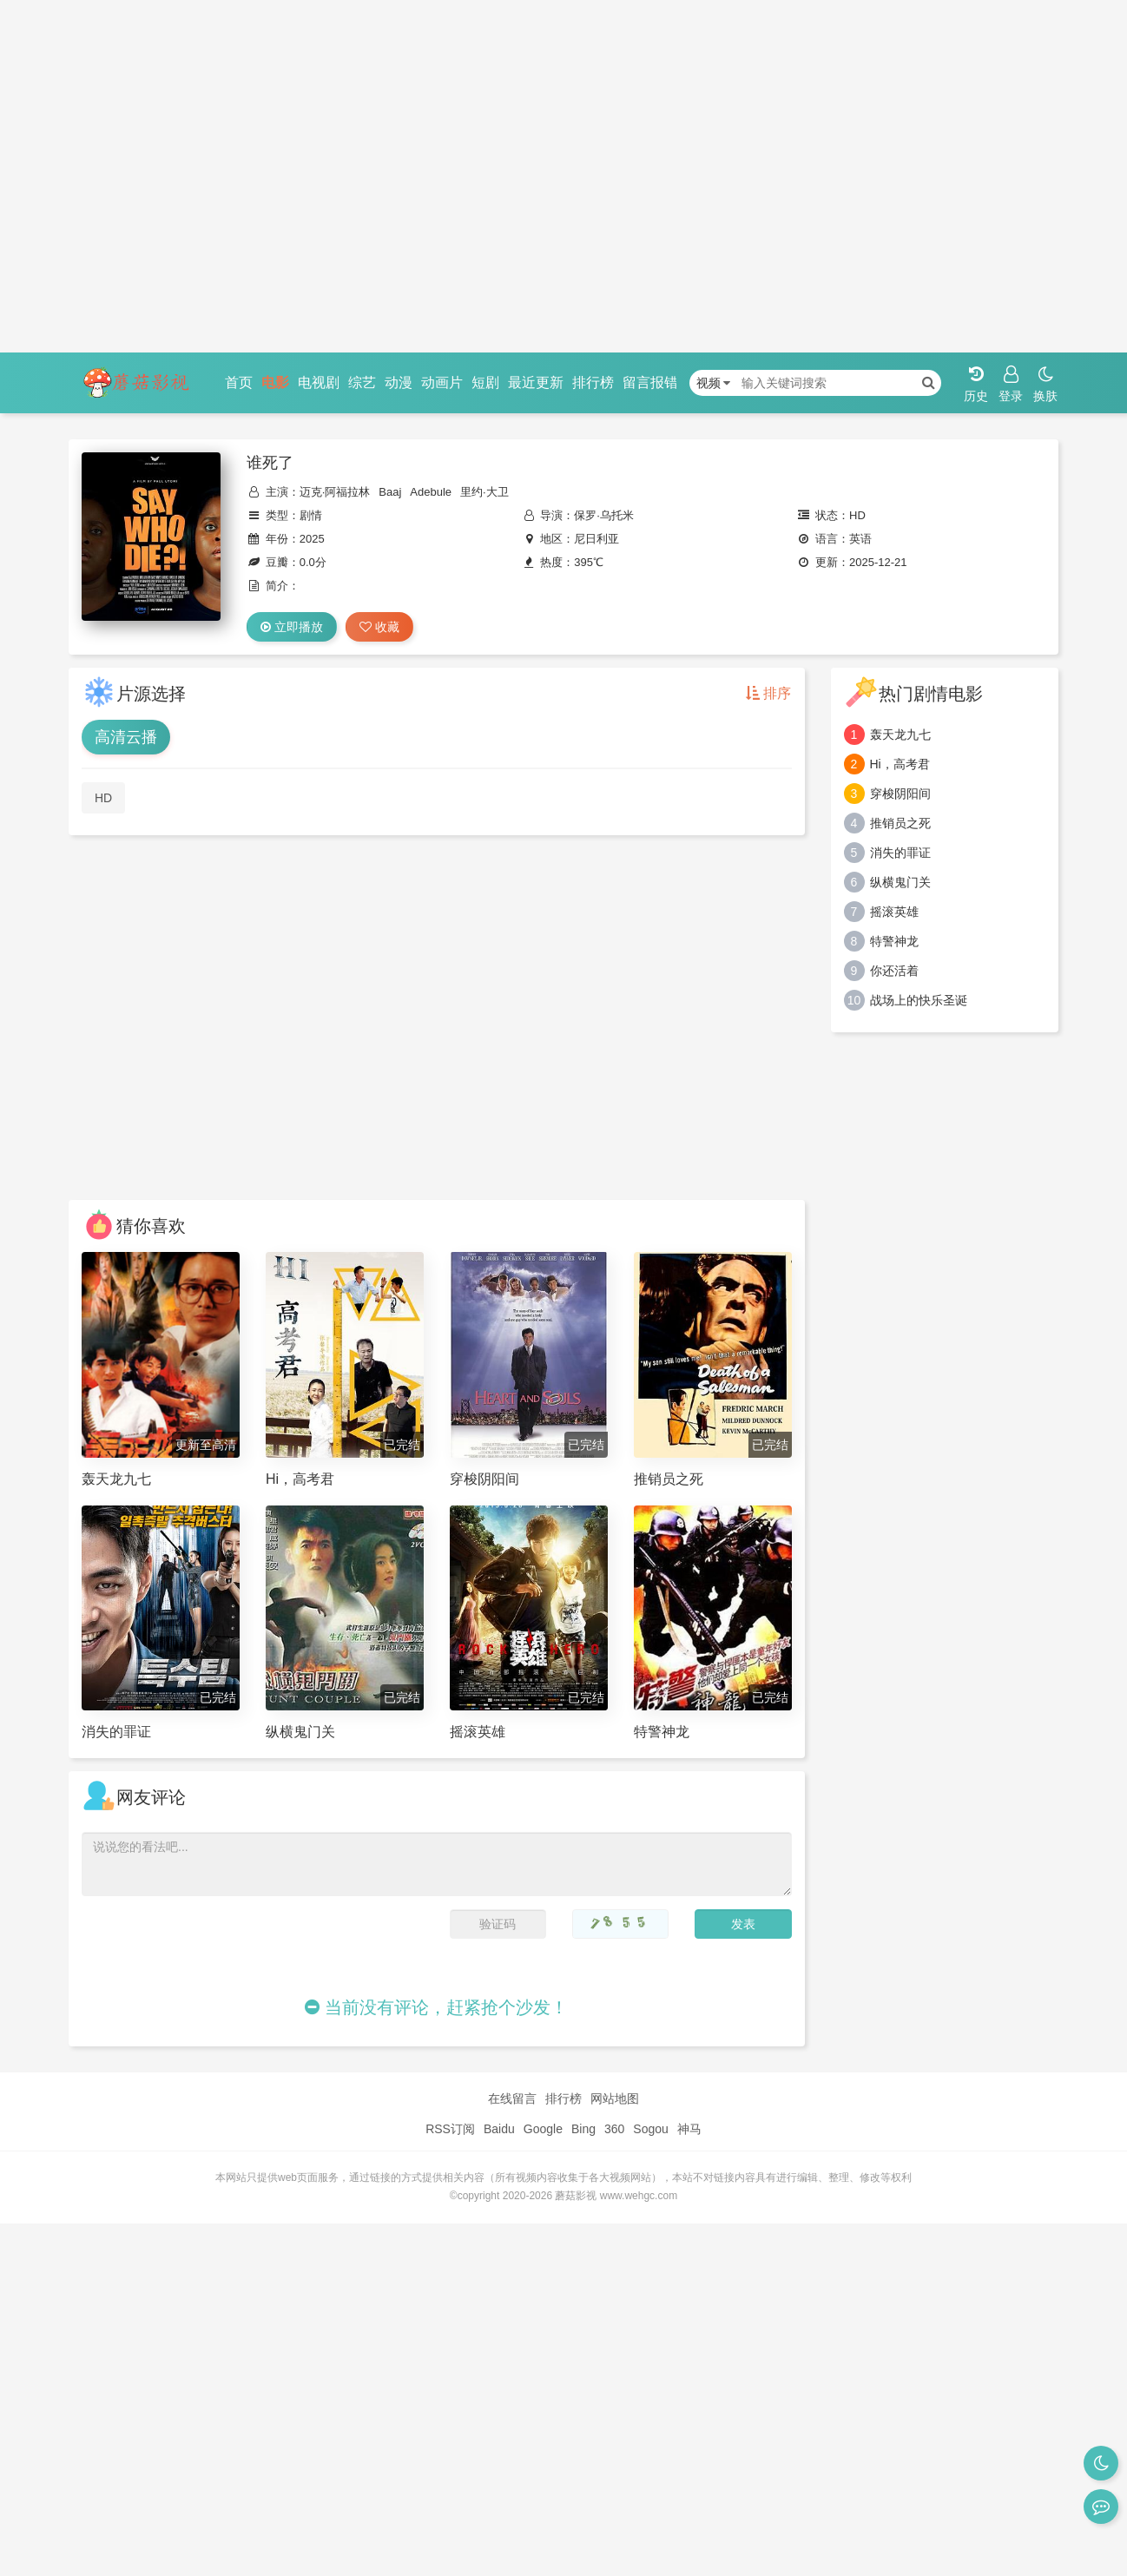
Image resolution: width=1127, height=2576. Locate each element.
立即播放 (291, 627)
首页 (239, 382)
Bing (583, 2129)
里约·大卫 (484, 491)
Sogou (650, 2129)
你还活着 (894, 971)
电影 (275, 382)
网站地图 (614, 2098)
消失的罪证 (900, 853)
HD (103, 798)
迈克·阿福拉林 (335, 491)
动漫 (398, 382)
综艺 (362, 382)
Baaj (390, 491)
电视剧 (318, 382)
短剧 (485, 382)
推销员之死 (900, 823)
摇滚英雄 (894, 912)
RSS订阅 (450, 2129)
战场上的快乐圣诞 (918, 1000)
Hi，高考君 (900, 764)
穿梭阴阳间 (900, 793)
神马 (689, 2129)
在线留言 (512, 2098)
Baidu (499, 2129)
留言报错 (650, 382)
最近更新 (536, 382)
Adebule (430, 491)
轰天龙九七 (900, 734)
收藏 (379, 627)
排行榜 (593, 382)
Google (543, 2129)
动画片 (442, 382)
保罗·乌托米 (604, 515)
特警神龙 (894, 941)
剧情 (311, 515)
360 (614, 2129)
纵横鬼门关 (900, 882)
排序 (768, 693)
